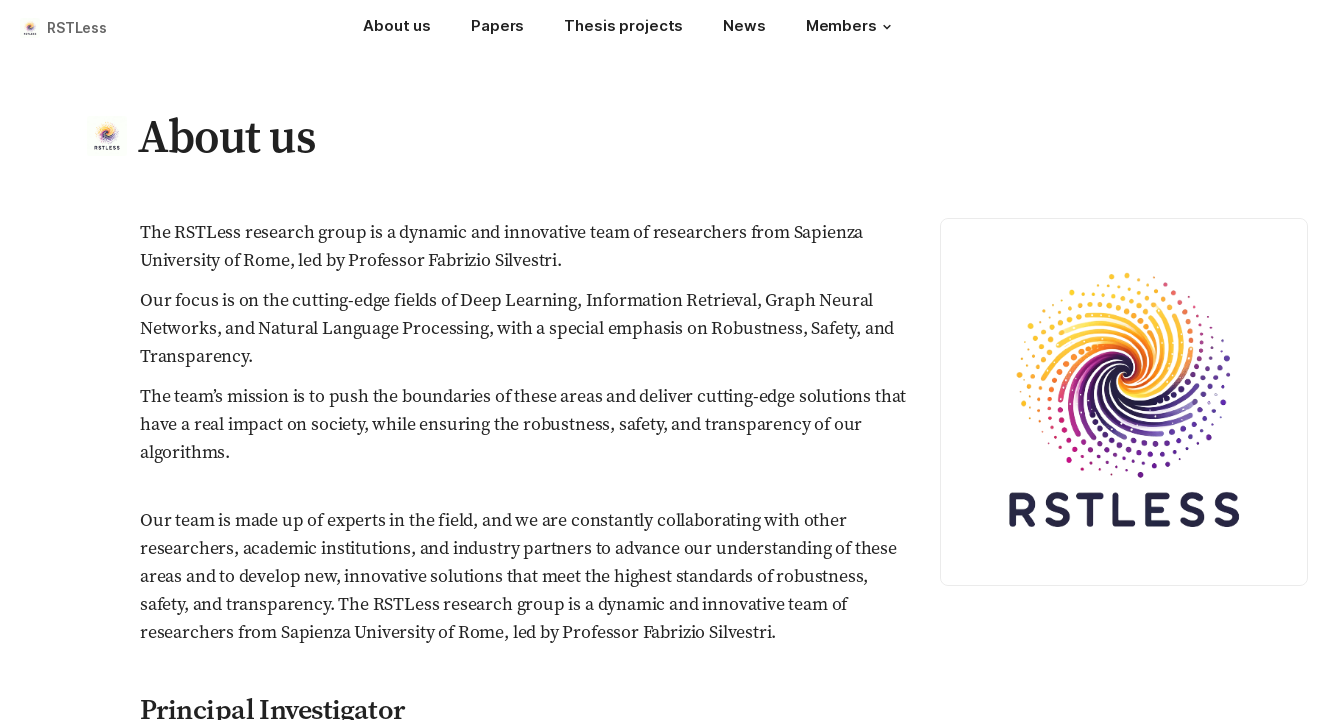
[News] (744, 28)
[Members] (851, 28)
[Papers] (497, 28)
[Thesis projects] (623, 28)
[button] (887, 27)
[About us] (397, 28)
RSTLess (77, 27)
